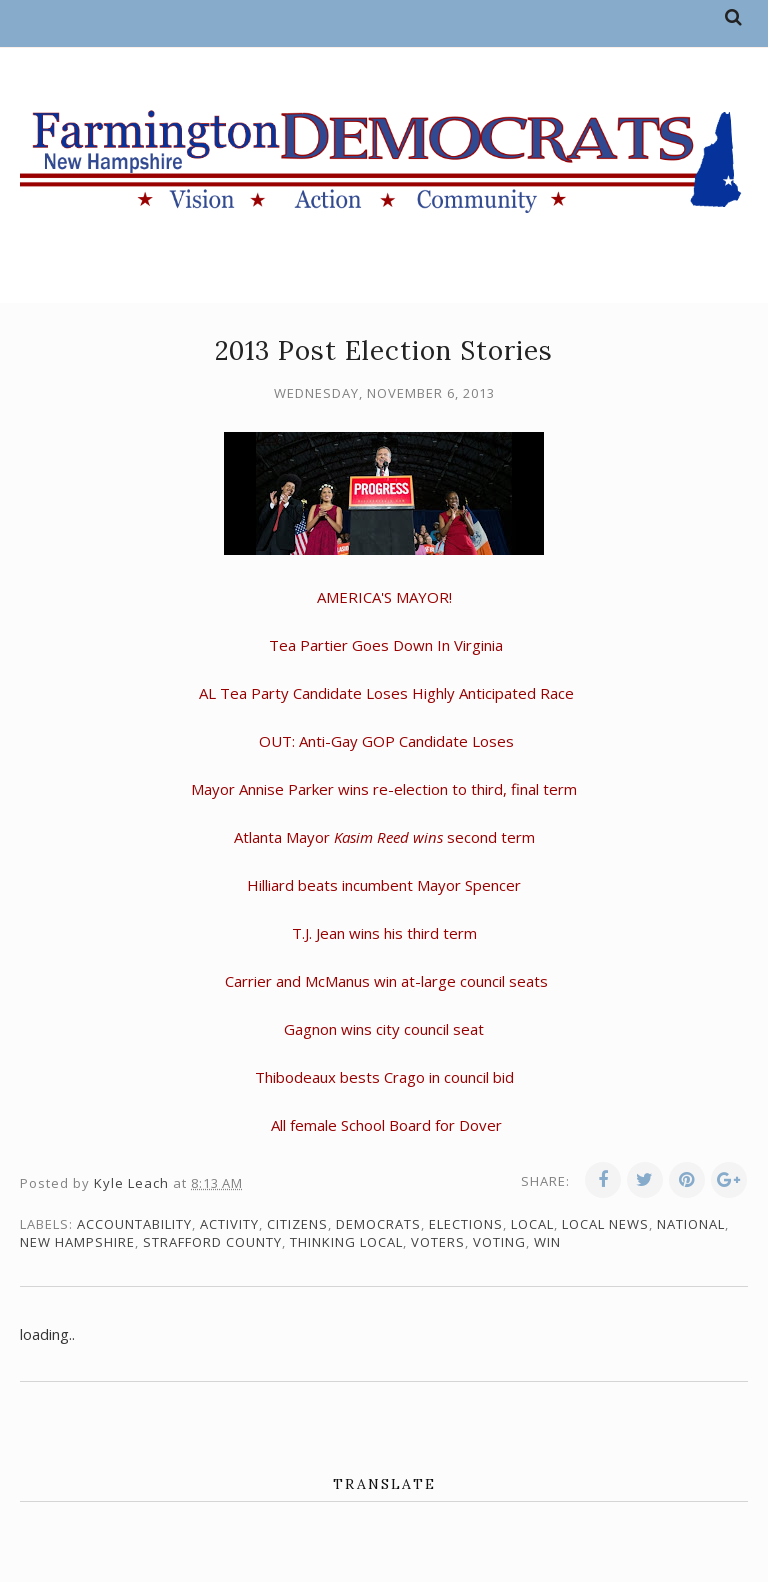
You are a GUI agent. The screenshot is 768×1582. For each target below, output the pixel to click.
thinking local (346, 1242)
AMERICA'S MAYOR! (384, 597)
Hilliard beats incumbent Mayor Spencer (384, 885)
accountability (134, 1224)
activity (229, 1224)
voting (499, 1242)
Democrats (378, 1224)
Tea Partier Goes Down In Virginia (386, 645)
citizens (297, 1224)
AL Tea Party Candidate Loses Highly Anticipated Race (386, 693)
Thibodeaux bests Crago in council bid (384, 1077)
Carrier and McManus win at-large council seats (386, 981)
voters (438, 1242)
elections (466, 1224)
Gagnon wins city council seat (384, 1029)
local (532, 1224)
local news (605, 1224)
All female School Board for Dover (386, 1125)
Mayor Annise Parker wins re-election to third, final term (384, 789)
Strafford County (212, 1242)
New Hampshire (77, 1242)
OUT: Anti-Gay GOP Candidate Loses (386, 741)
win (547, 1242)
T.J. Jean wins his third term (384, 933)
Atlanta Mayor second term (384, 837)
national (691, 1224)
